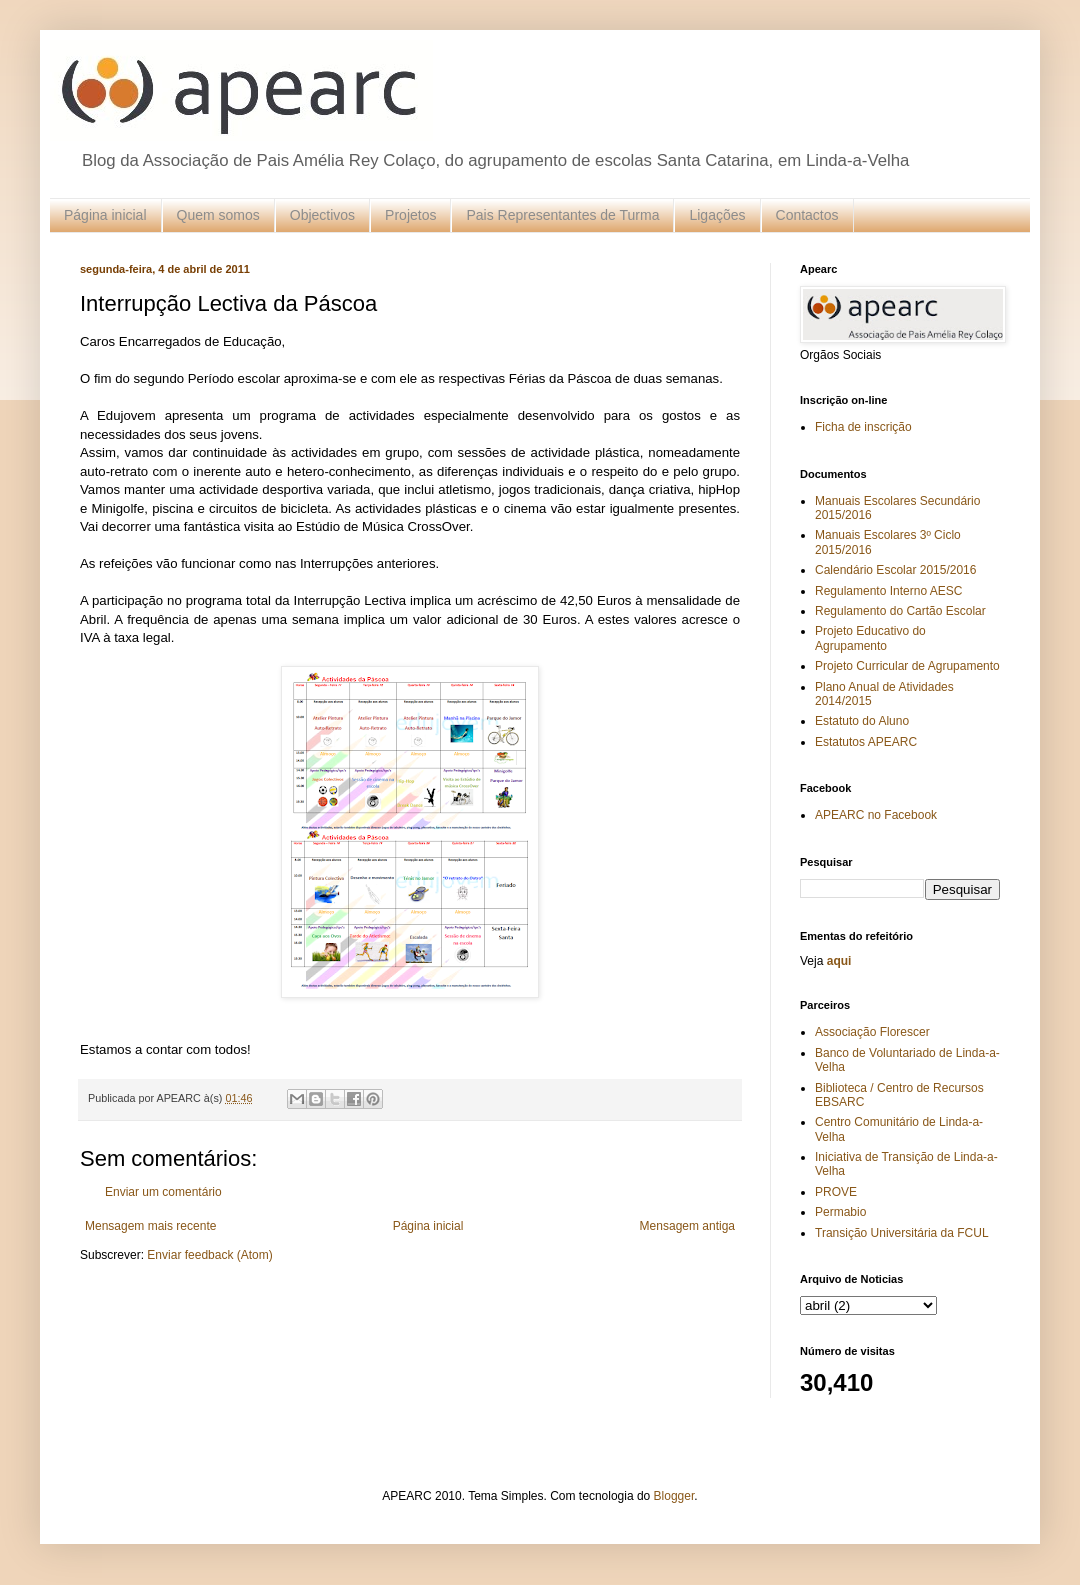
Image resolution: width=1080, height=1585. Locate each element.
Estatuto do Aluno (862, 721)
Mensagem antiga (687, 1226)
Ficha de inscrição (863, 427)
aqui (839, 961)
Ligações (717, 215)
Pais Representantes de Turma (562, 215)
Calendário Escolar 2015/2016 (895, 570)
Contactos (807, 215)
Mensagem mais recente (150, 1226)
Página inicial (105, 215)
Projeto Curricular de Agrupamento (907, 666)
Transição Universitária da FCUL (902, 1233)
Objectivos (322, 215)
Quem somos (218, 215)
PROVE (836, 1192)
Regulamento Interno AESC (888, 591)
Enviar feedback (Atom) (209, 1255)
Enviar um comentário (163, 1192)
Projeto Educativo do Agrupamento (870, 638)
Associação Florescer (872, 1032)
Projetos (410, 215)
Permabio (840, 1212)
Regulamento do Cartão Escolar (900, 611)
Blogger (674, 1496)
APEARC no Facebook (876, 815)
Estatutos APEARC (866, 742)
